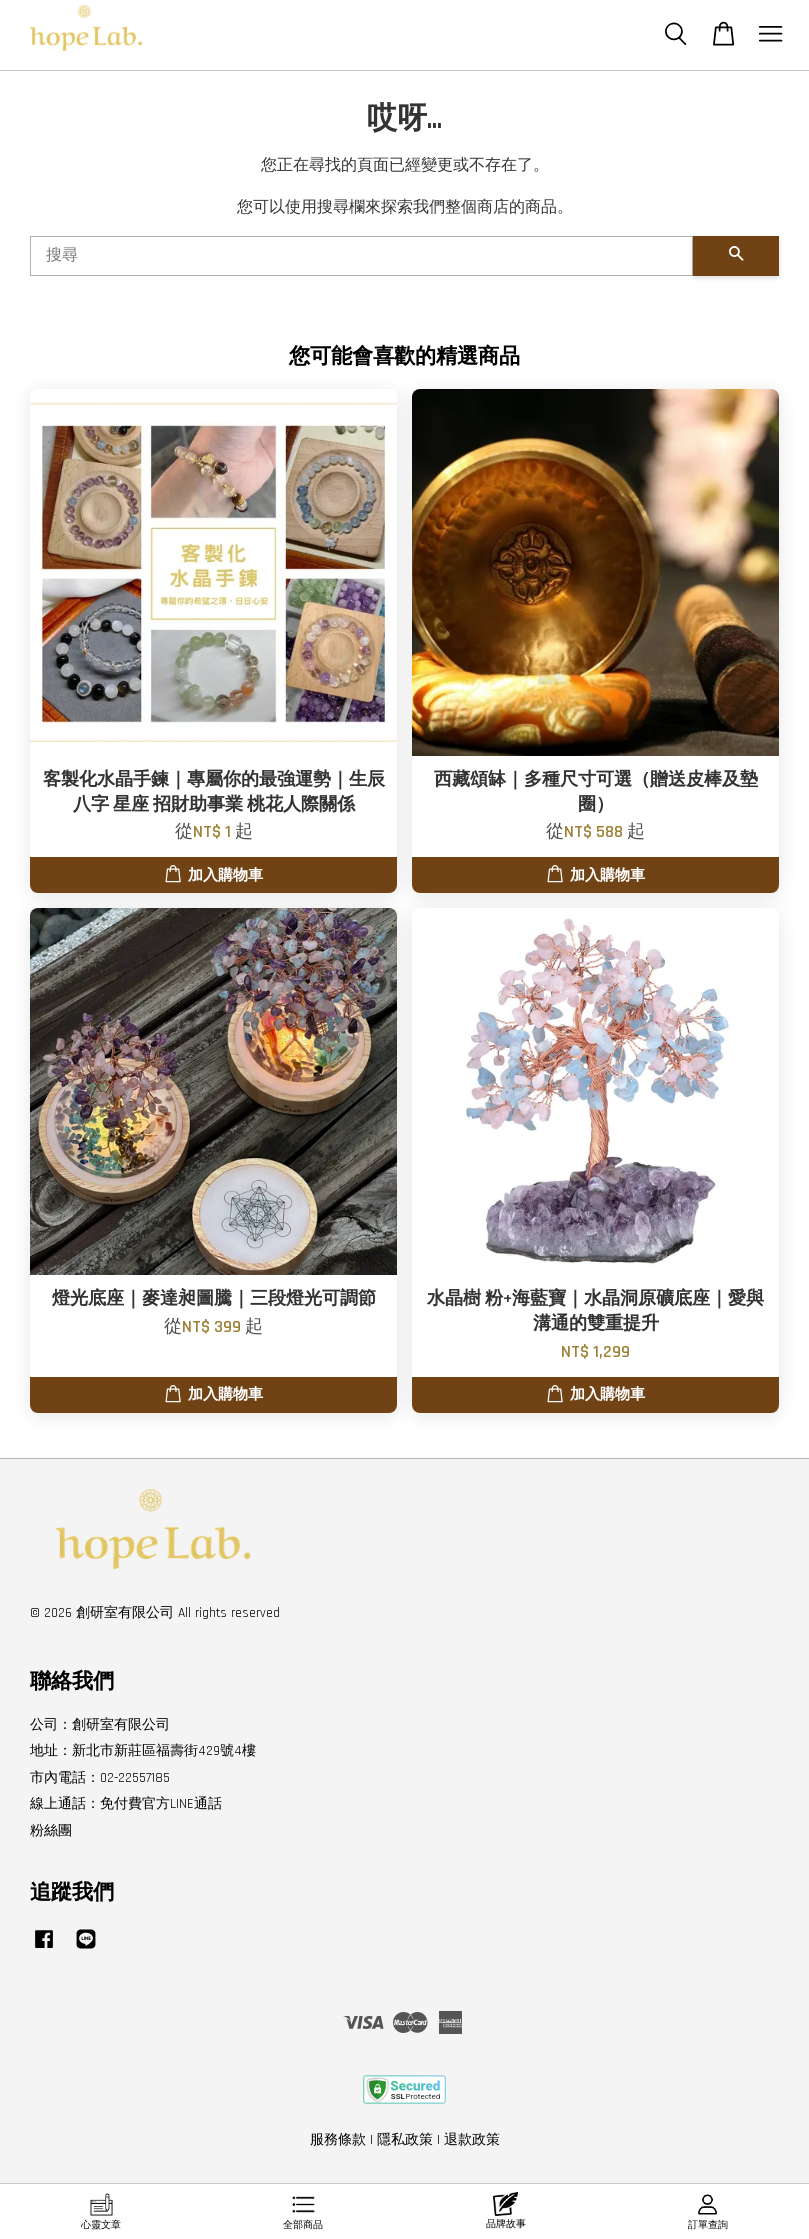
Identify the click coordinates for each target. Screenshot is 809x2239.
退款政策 (472, 2140)
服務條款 (338, 2140)
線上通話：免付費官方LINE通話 (126, 1804)
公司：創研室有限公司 (100, 1725)
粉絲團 (51, 1831)
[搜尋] (361, 256)
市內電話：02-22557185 (100, 1778)
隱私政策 (405, 2140)
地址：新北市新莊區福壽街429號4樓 (143, 1751)
